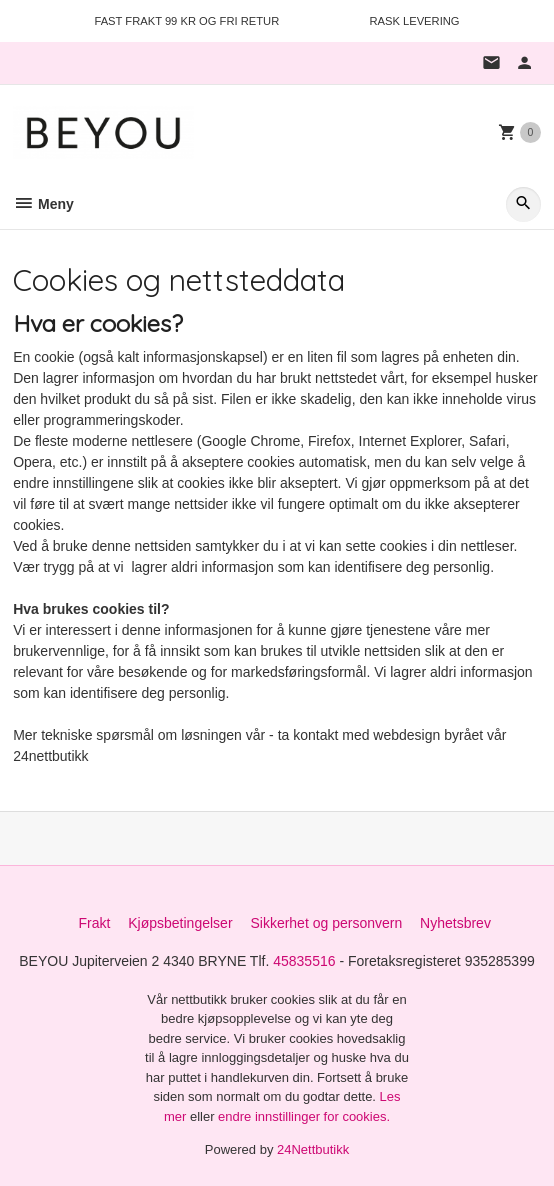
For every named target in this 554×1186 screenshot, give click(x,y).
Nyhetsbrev (455, 923)
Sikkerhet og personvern (326, 923)
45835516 (304, 961)
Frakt (94, 923)
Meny (43, 204)
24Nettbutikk (313, 1149)
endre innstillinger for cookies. (304, 1116)
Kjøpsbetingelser (180, 923)
